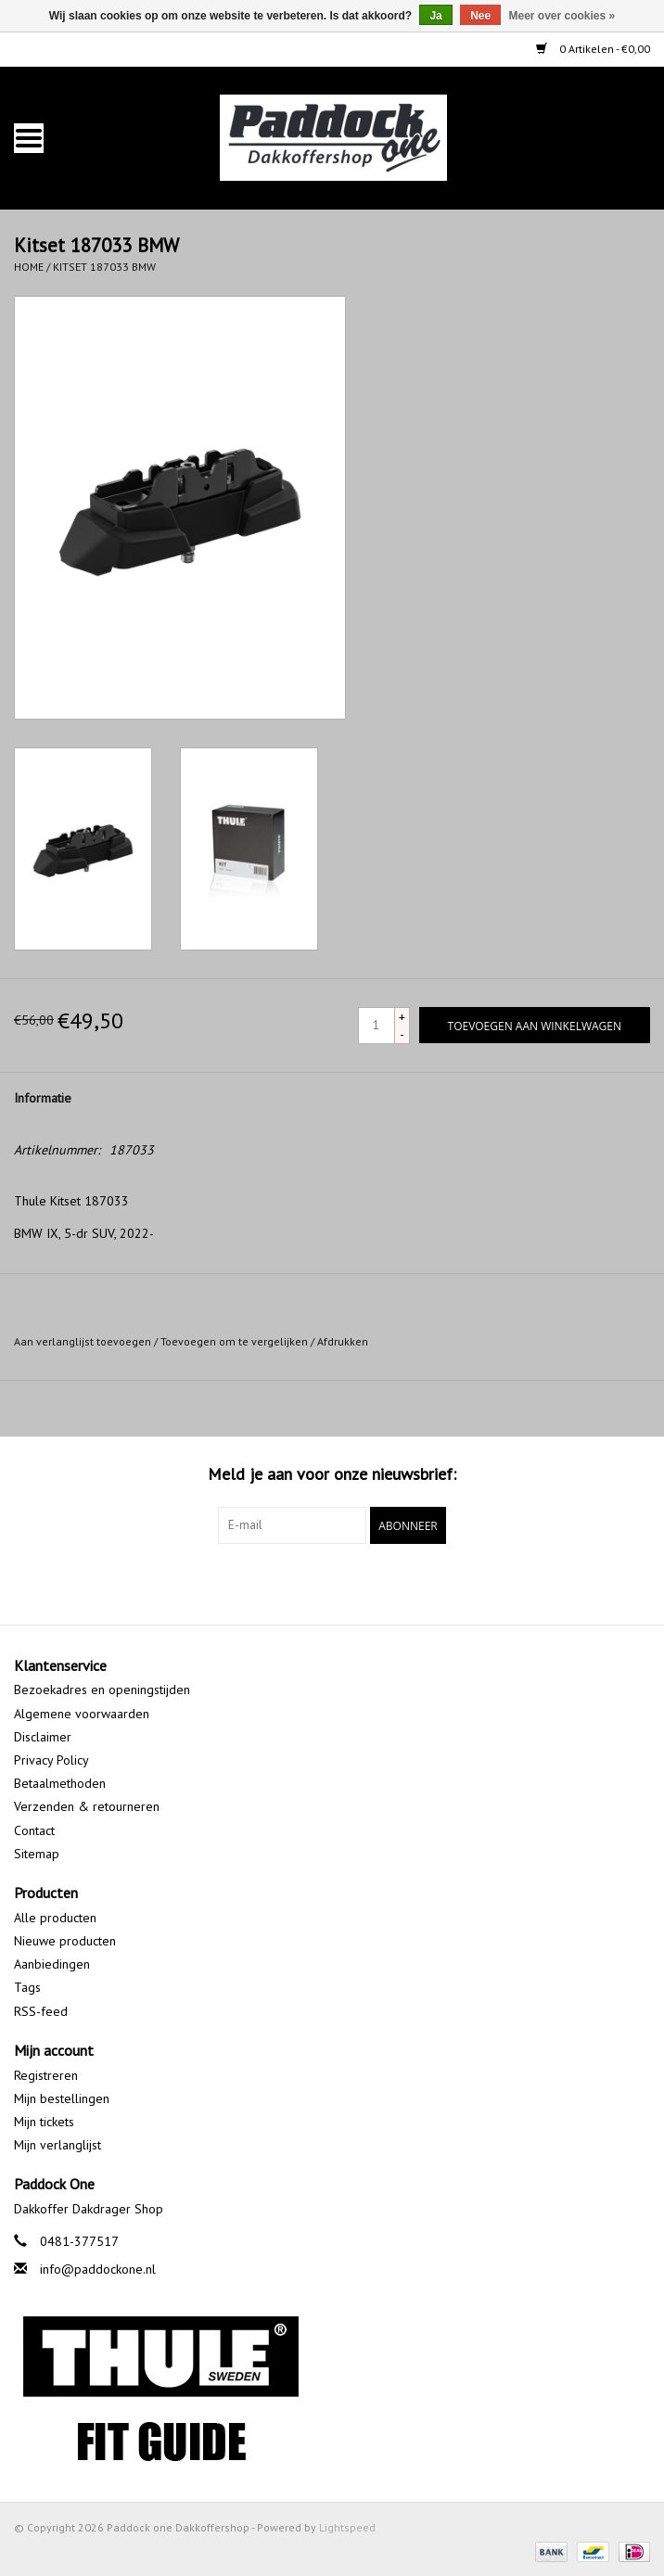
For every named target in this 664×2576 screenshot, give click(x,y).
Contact (34, 1830)
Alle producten (55, 1917)
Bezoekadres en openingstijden (102, 1689)
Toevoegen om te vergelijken (235, 1341)
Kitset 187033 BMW (104, 267)
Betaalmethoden (60, 1783)
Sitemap (36, 1853)
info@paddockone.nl (98, 2269)
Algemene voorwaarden (81, 1713)
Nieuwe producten (65, 1940)
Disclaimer (42, 1736)
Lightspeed (347, 2527)
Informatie (42, 1098)
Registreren (46, 2075)
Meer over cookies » (562, 15)
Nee (480, 15)
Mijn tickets (44, 2121)
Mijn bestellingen (61, 2098)
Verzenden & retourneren (87, 1806)
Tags (27, 1987)
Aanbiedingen (52, 1964)
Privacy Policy (51, 1760)
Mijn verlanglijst (57, 2144)
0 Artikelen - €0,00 (593, 49)
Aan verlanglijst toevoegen (82, 1341)
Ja (435, 15)
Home (29, 267)
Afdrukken (342, 1341)
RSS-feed (41, 2011)
